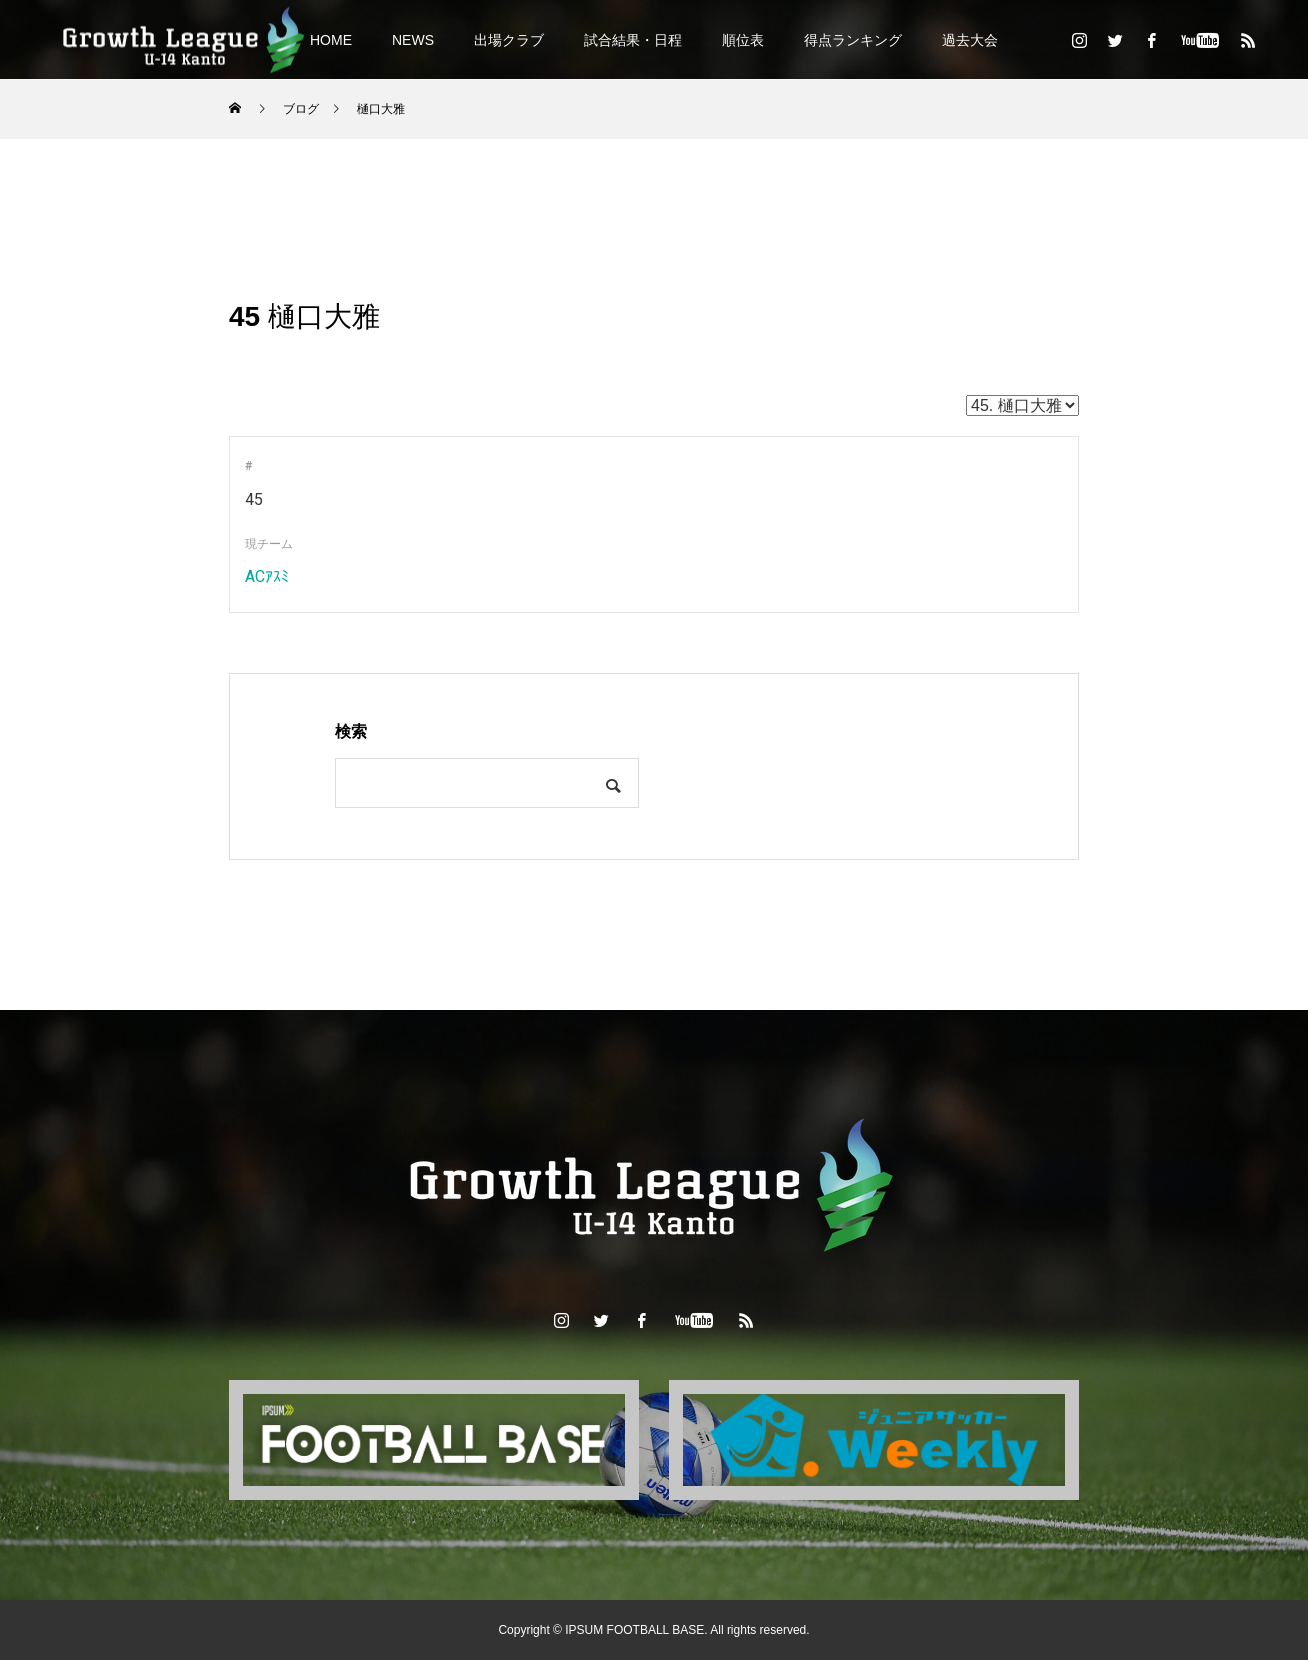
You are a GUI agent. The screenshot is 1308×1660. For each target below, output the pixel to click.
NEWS (413, 40)
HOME (331, 40)
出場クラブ (509, 40)
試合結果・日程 (633, 40)
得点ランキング (853, 40)
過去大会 (970, 40)
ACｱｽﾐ (267, 576)
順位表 (743, 40)
